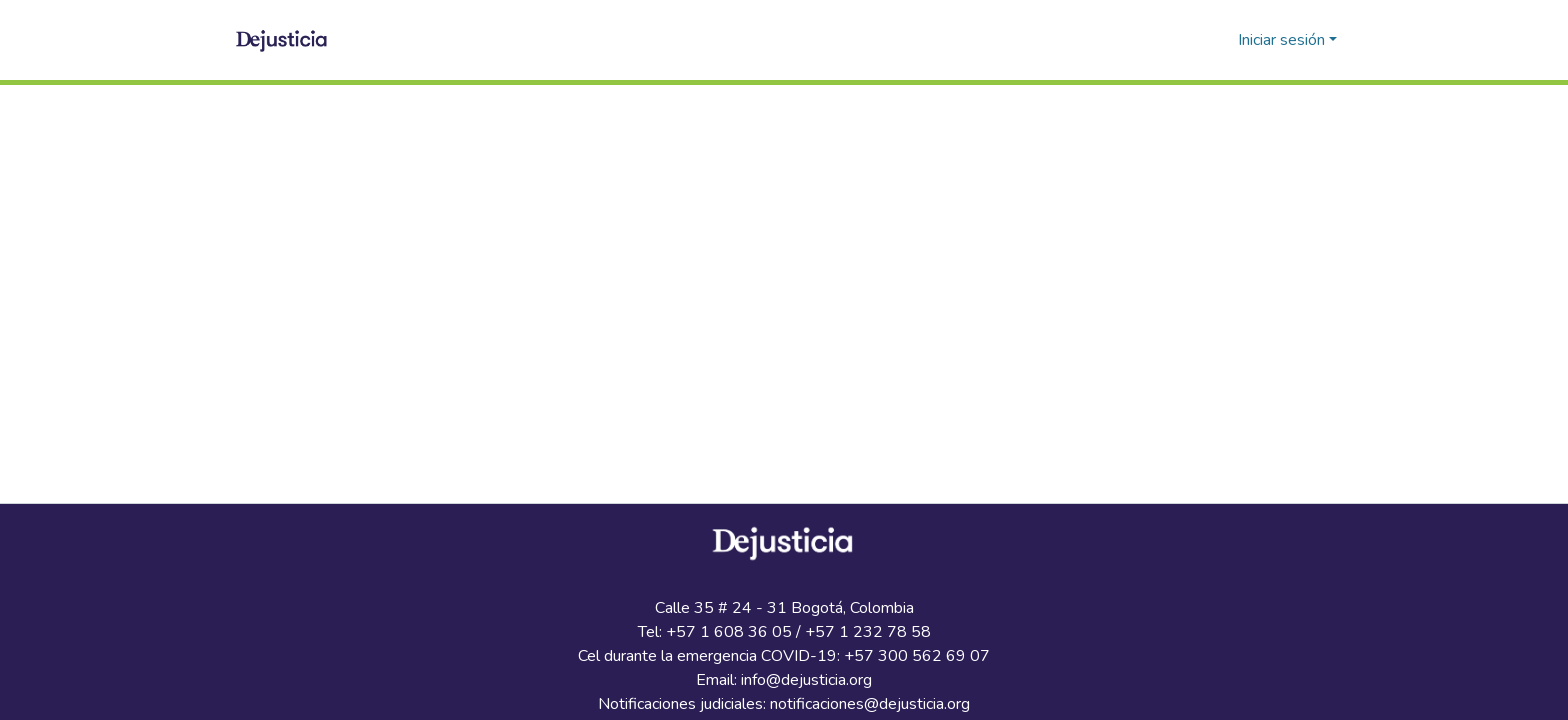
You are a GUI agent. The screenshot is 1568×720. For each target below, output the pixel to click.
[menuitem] (1219, 40)
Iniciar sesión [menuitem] (1281, 40)
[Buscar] (1190, 40)
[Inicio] (283, 40)
